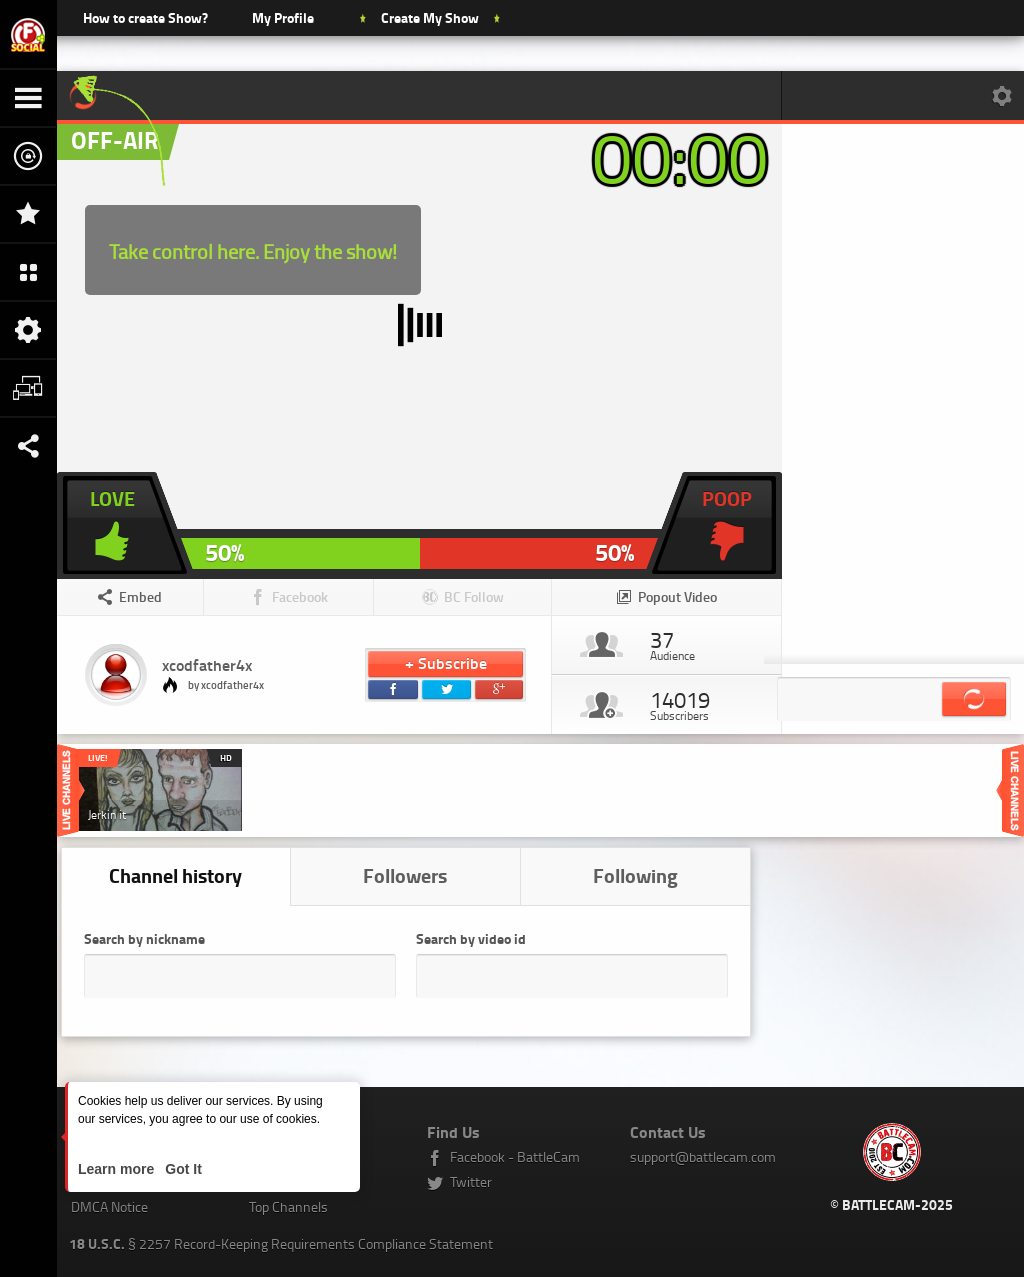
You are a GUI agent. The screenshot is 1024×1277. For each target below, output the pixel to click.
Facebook (300, 596)
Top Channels (288, 1206)
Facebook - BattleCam (515, 1156)
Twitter (471, 1181)
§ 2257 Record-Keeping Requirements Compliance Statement (281, 1243)
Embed (140, 596)
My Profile (283, 17)
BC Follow (474, 596)
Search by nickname (144, 938)
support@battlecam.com (703, 1156)
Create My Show (429, 17)
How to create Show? (145, 17)
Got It (181, 1169)
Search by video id (471, 938)
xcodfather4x (207, 664)
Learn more (118, 1169)
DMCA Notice (109, 1206)
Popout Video (677, 596)
